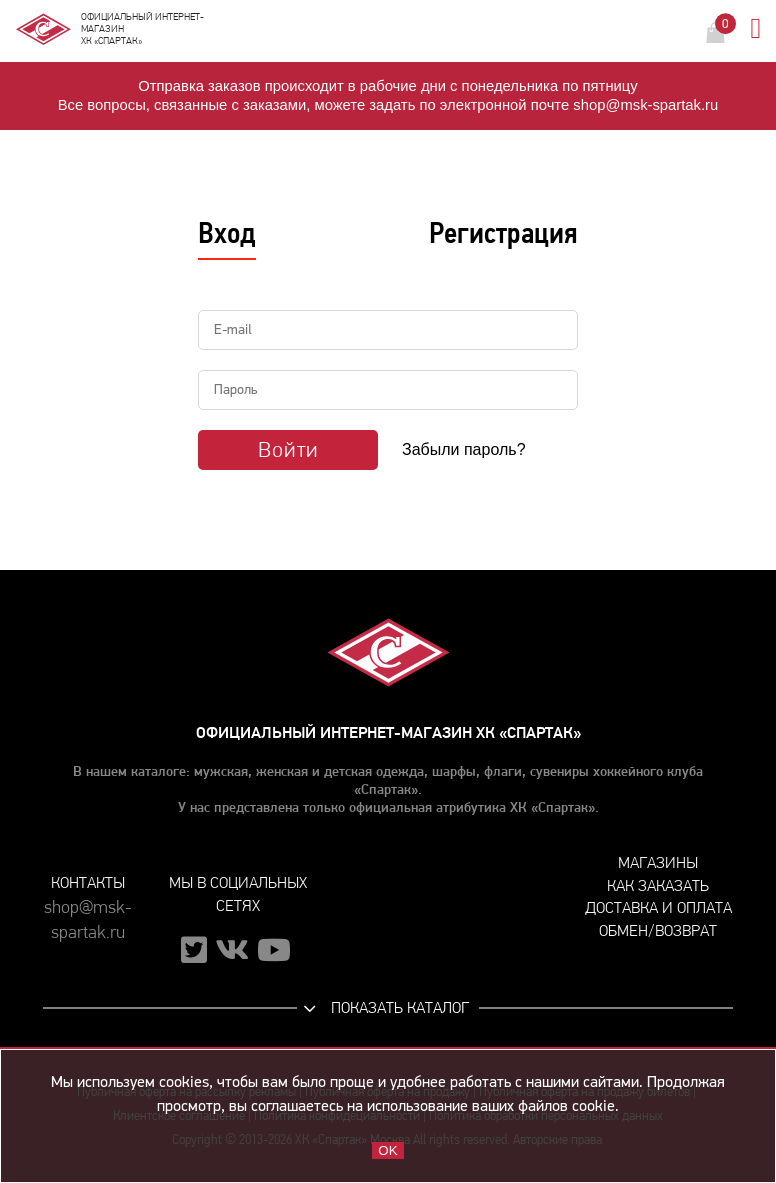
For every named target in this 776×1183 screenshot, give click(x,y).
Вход (227, 233)
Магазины (658, 862)
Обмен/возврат (658, 930)
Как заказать (658, 885)
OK (387, 1150)
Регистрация (503, 233)
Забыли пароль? (464, 449)
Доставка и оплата (658, 907)
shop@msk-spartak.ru (88, 920)
